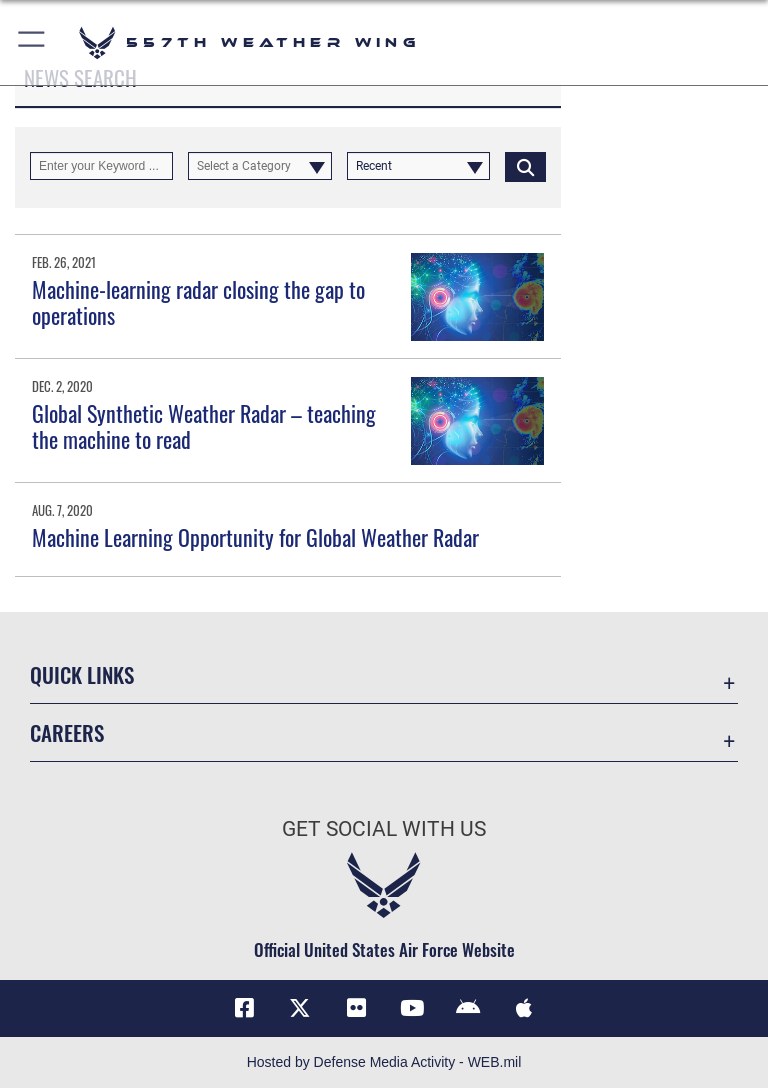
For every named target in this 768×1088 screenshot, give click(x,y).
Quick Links (82, 674)
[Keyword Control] (101, 166)
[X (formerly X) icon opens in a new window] (300, 1008)
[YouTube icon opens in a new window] (412, 1008)
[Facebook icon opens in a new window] (244, 1008)
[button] (32, 42)
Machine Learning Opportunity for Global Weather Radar (255, 537)
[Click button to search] (525, 166)
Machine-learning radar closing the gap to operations (198, 302)
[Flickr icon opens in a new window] (356, 1008)
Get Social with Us (384, 829)
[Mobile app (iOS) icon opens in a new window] (524, 1008)
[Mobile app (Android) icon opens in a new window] (468, 1008)
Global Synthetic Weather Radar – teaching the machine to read (204, 426)
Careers (67, 732)
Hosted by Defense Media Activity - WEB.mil (384, 1062)
